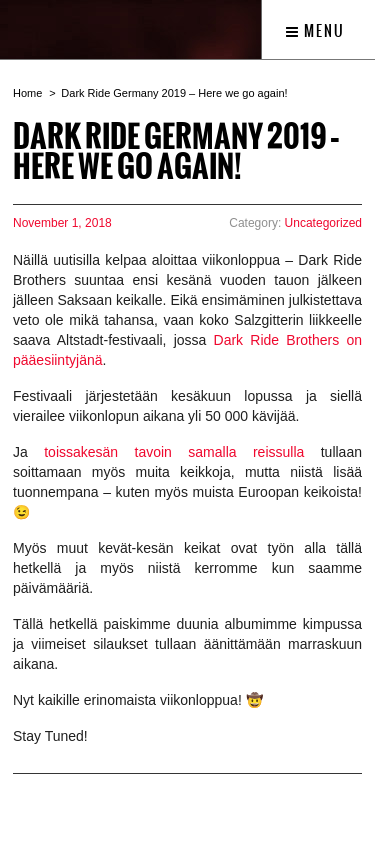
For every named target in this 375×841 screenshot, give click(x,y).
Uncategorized (323, 223)
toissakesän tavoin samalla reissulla (174, 452)
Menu (315, 31)
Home (27, 93)
